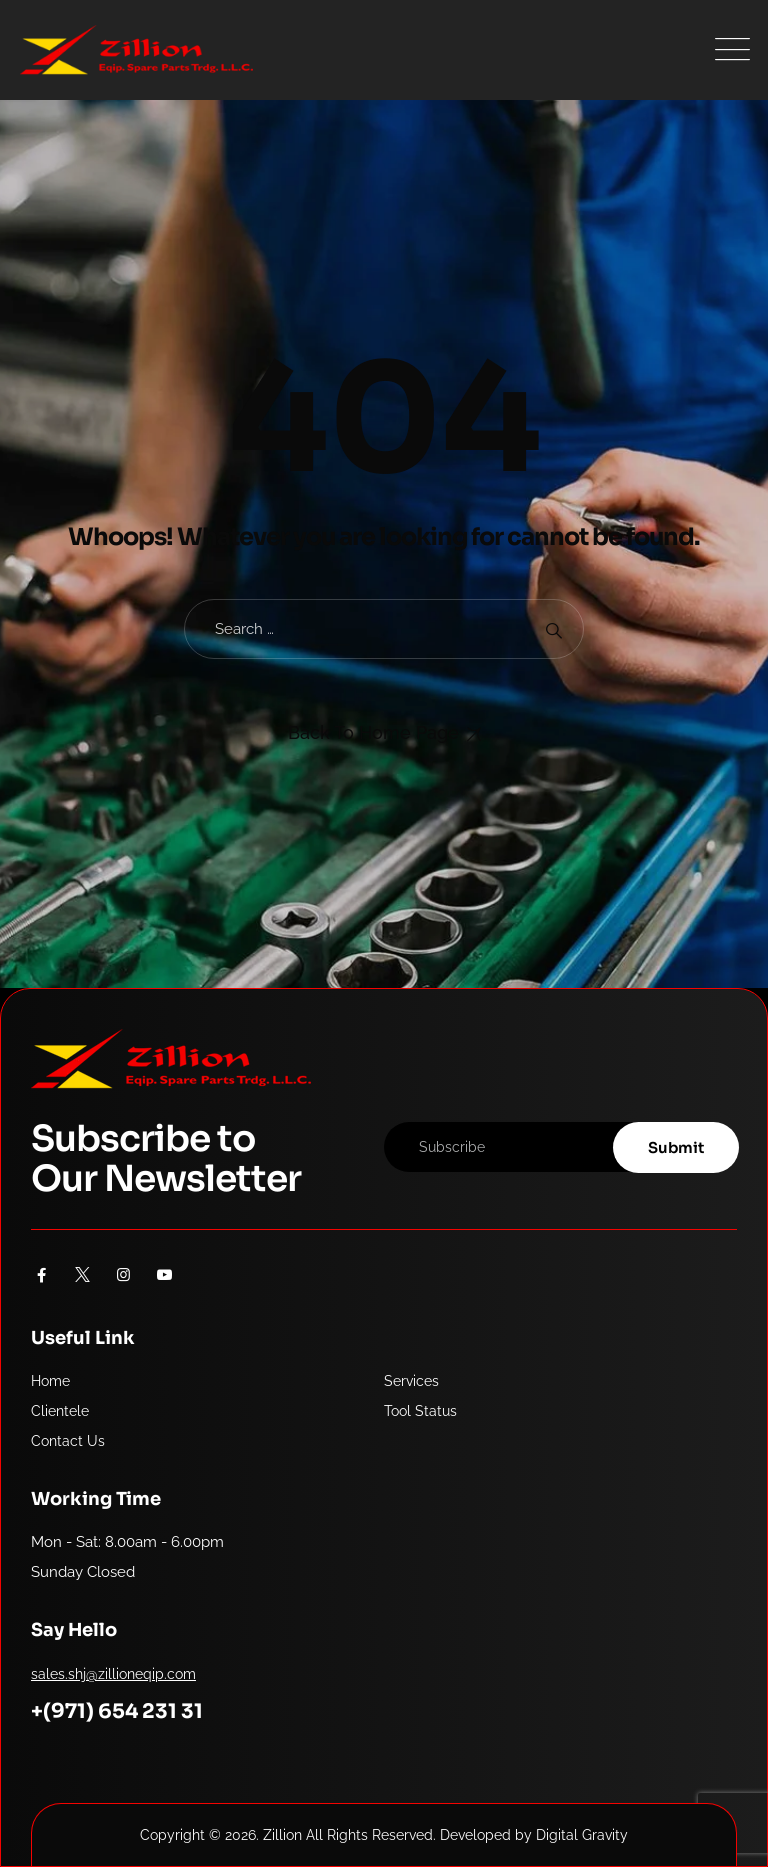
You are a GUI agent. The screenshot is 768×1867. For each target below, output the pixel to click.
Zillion (282, 1835)
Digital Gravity (582, 1835)
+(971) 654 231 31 (117, 1711)
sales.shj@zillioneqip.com (113, 1674)
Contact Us (68, 1441)
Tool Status (420, 1411)
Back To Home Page (373, 732)
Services (411, 1381)
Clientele (60, 1411)
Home (50, 1381)
